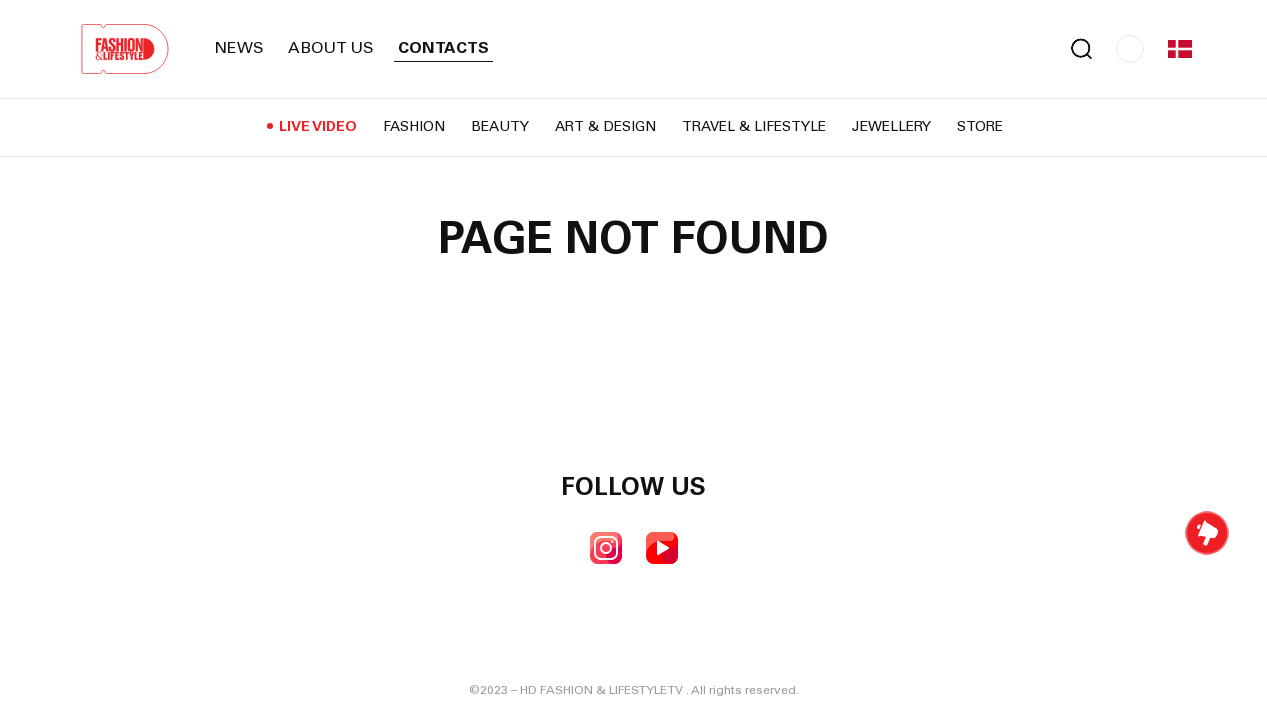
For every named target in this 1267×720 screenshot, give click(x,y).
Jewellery (891, 128)
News (239, 49)
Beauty (500, 128)
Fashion (414, 128)
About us (331, 49)
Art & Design (605, 128)
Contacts (443, 49)
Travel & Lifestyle (754, 128)
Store (980, 128)
